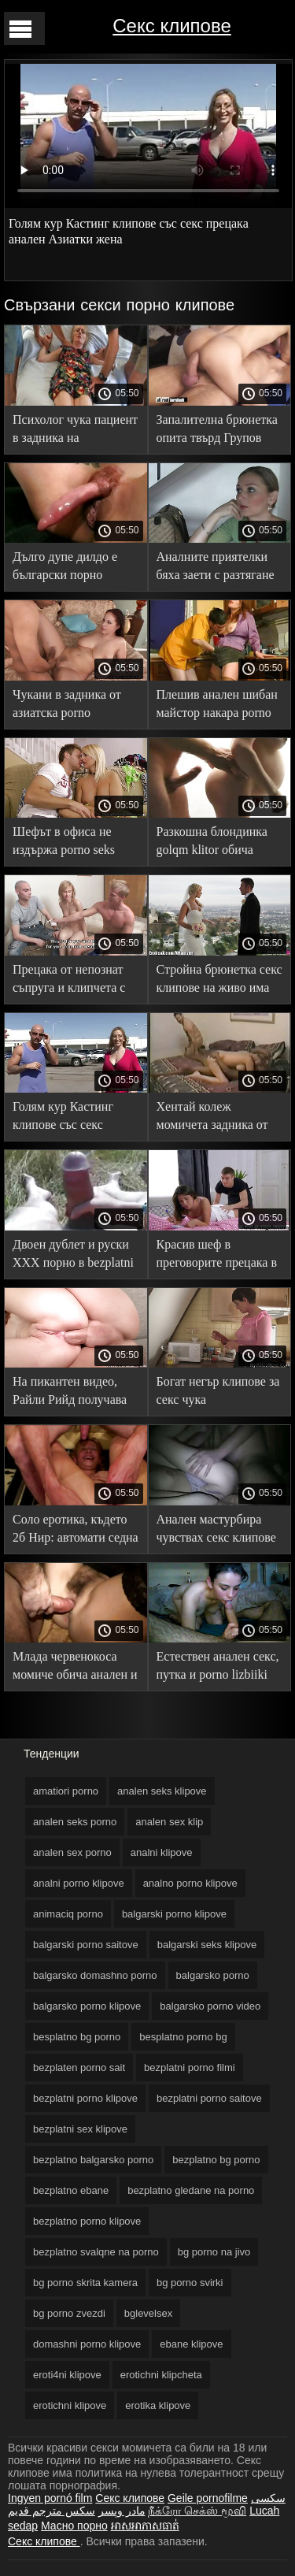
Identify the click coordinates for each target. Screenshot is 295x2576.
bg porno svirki (190, 2282)
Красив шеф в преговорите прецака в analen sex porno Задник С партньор (217, 1256)
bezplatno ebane (71, 2190)
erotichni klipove (69, 2405)
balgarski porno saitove (85, 1945)
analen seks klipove (161, 1791)
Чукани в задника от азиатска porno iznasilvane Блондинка (71, 706)
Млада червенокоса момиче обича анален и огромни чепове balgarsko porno (75, 1668)
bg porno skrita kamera (85, 2282)
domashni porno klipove (87, 2344)
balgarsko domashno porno (95, 1975)
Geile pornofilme (208, 2498)
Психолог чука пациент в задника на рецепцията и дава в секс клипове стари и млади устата (75, 431)
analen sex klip (169, 1822)
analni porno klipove (78, 1883)
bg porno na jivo (214, 2252)
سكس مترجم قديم (51, 2510)
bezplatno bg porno (216, 2160)
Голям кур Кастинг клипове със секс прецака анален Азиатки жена (63, 1118)
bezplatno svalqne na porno (96, 2252)
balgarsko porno (212, 1975)
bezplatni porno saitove (209, 2098)
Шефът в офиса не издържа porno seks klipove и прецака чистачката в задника (69, 843)
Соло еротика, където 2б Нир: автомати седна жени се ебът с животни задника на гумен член (75, 1531)
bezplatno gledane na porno (190, 2190)
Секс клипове (171, 25)
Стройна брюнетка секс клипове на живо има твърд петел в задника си (219, 981)
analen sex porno (72, 1852)
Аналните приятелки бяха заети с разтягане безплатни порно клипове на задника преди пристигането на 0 (218, 568)
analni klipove (162, 1852)
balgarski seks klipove (206, 1945)
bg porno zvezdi (69, 2313)
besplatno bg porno (76, 2037)
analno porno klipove (190, 1883)
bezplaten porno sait (79, 2067)
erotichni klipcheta (161, 2375)
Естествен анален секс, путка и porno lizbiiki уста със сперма (218, 1668)
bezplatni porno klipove (85, 2098)
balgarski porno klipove (174, 1914)
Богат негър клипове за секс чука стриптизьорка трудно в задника (218, 1393)
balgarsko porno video (210, 2006)
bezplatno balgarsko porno (93, 2160)
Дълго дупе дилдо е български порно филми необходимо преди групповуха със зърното (71, 568)
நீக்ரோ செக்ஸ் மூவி (197, 2510)
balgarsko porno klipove (87, 2006)
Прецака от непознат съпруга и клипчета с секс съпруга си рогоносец (69, 981)
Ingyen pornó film (50, 2498)
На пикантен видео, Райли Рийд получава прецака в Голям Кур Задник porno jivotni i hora (70, 1393)
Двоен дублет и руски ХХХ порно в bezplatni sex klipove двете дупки (75, 1256)
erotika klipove (157, 2405)
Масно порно (74, 2525)
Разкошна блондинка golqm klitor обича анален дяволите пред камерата (215, 843)
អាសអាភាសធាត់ (145, 2525)
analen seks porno (74, 1822)
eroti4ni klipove (67, 2375)
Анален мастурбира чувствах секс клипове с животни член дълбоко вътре (216, 1531)
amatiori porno (65, 1791)
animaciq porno (68, 1914)
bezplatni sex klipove (80, 2129)
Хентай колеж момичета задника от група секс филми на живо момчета (212, 1118)
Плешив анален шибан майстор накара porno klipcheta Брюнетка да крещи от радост (217, 706)
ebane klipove (191, 2344)
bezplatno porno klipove (87, 2221)
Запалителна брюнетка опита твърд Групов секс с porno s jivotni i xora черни (217, 431)
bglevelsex (148, 2313)
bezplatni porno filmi (189, 2067)
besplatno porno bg (183, 2037)
